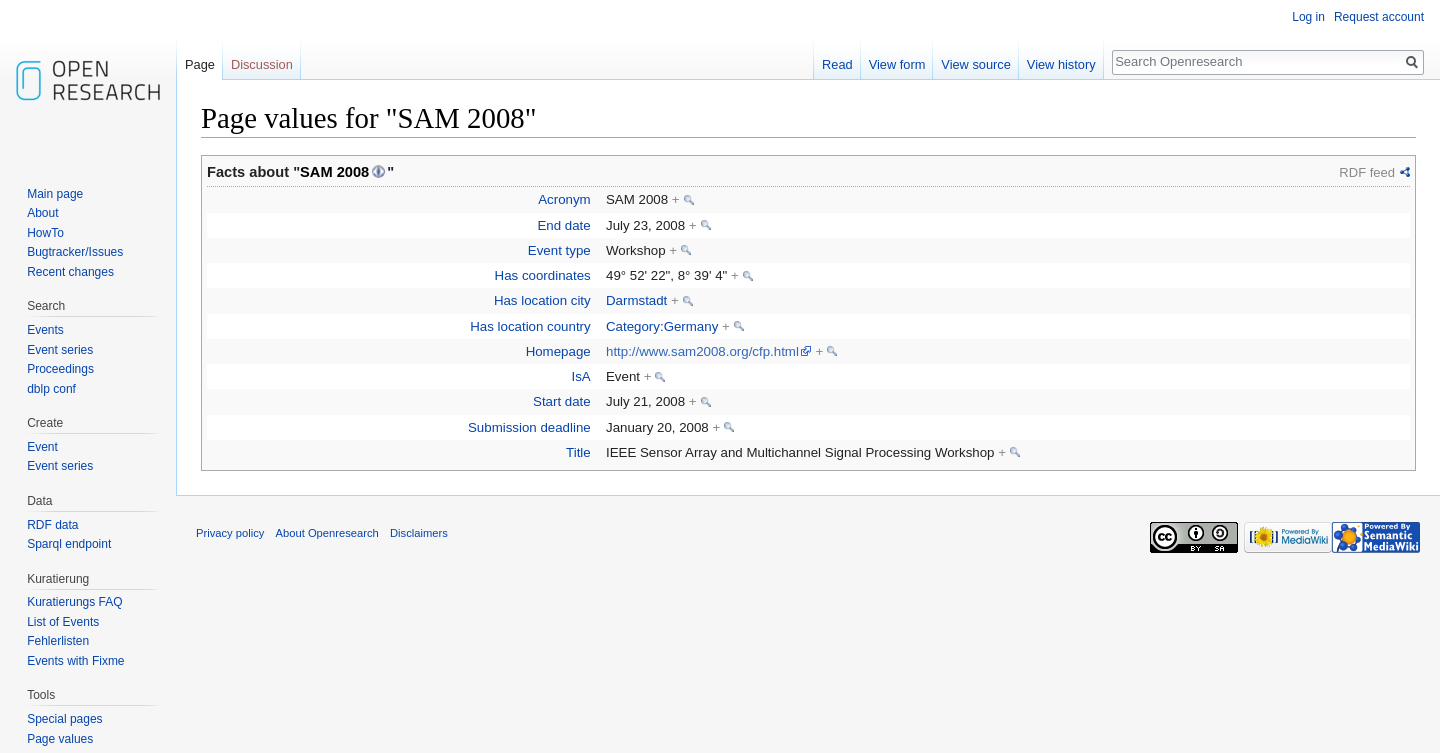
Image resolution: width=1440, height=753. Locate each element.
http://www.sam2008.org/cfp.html (702, 351)
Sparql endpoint (69, 544)
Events (45, 330)
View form (897, 64)
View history (1061, 64)
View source (975, 64)
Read (837, 64)
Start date (562, 401)
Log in (1308, 17)
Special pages (64, 719)
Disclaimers (419, 533)
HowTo (45, 233)
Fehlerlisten (58, 641)
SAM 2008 (334, 172)
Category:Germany (662, 326)
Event (42, 447)
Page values (60, 739)
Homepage (558, 351)
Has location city (542, 300)
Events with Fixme (75, 661)
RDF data (52, 525)
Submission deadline (529, 427)
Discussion (262, 64)
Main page (55, 194)
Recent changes (70, 272)
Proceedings (60, 369)
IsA (580, 376)
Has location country (530, 326)
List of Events (63, 622)
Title (578, 452)
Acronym (564, 199)
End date (563, 225)
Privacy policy (230, 533)
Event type (559, 250)
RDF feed (1367, 172)
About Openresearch (327, 533)
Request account (1379, 17)
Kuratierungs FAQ (74, 602)
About (42, 213)
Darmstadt (636, 300)
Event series (60, 350)
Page (200, 64)
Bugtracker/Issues (75, 252)
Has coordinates (543, 275)
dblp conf (51, 389)
